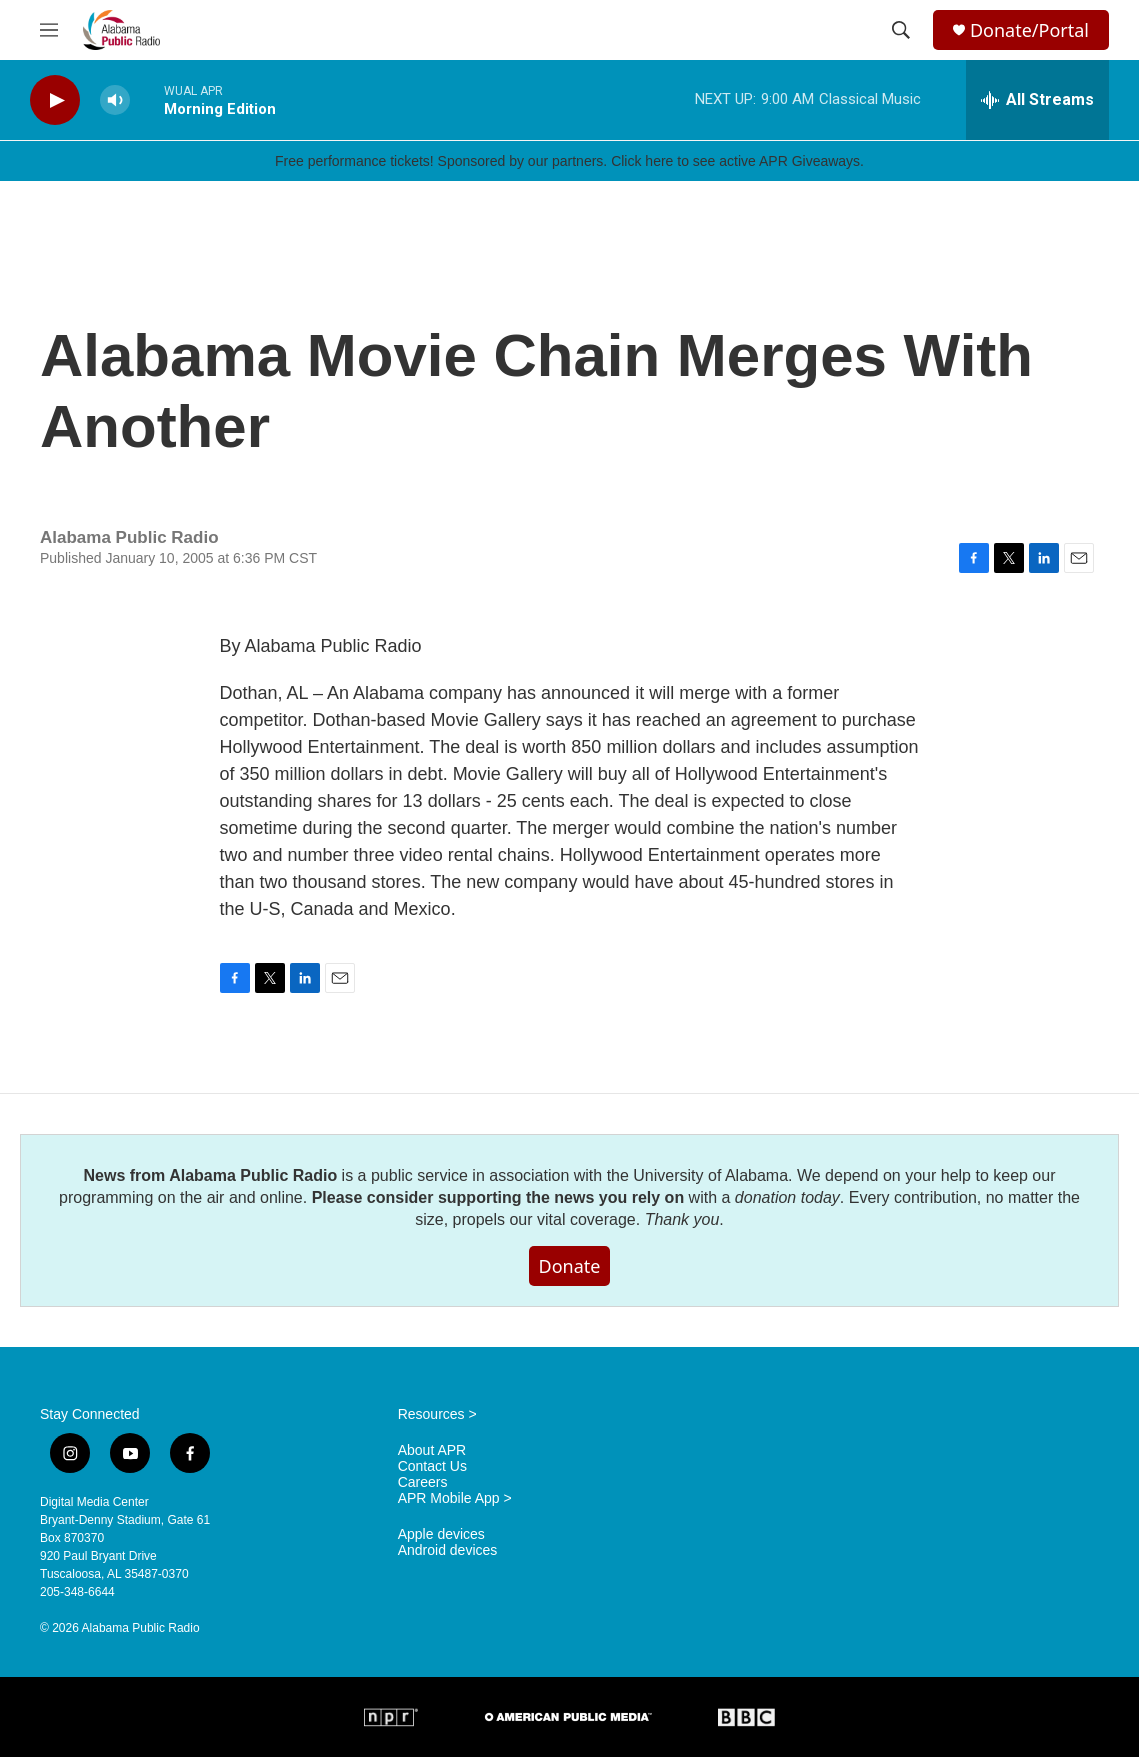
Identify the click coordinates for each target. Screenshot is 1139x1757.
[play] (55, 100)
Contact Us (432, 1466)
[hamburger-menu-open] (49, 30)
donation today (787, 1197)
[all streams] (1037, 100)
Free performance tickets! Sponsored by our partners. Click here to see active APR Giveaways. (569, 161)
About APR (432, 1450)
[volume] (115, 100)
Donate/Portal (1029, 30)
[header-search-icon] (901, 30)
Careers (423, 1482)
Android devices (448, 1550)
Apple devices (441, 1534)
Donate (570, 1266)
